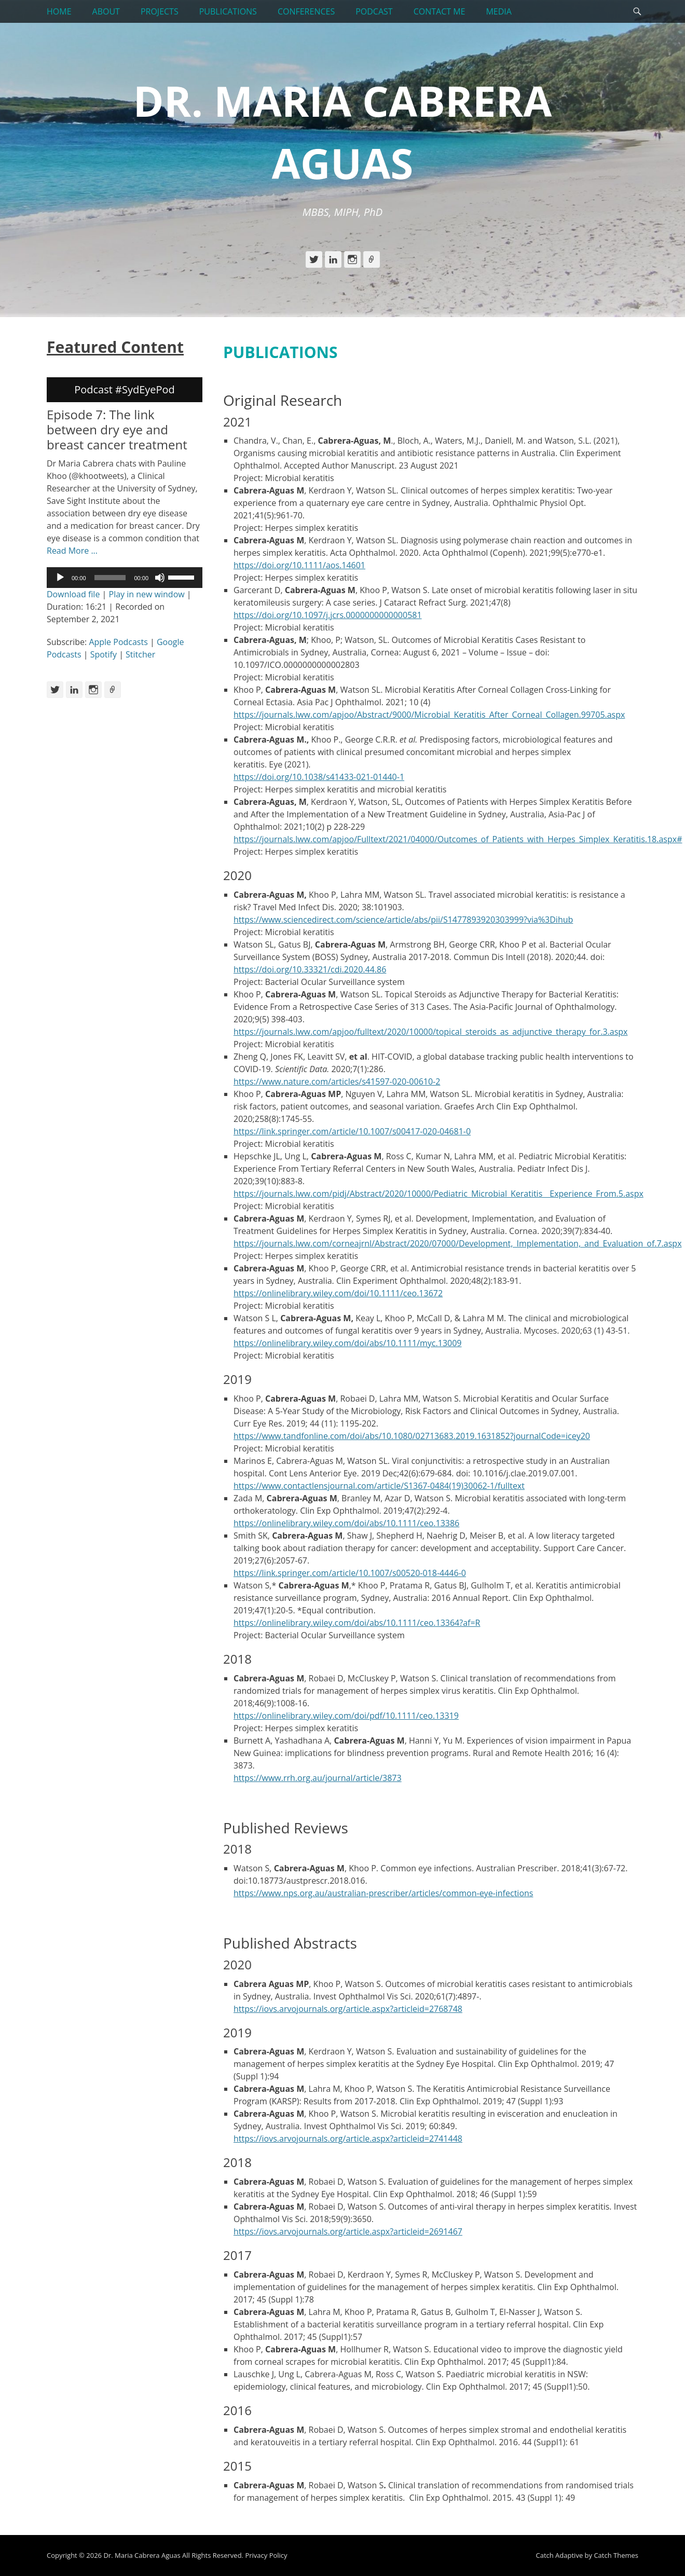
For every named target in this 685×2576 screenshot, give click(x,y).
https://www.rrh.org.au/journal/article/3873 (318, 1778)
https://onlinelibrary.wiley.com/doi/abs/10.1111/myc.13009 (347, 1343)
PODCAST (373, 11)
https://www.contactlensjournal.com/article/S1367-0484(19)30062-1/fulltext (379, 1485)
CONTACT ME (439, 11)
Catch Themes (616, 2555)
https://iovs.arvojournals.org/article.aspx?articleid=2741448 (348, 2138)
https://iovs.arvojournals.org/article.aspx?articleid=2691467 (348, 2231)
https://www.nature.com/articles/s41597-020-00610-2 (337, 1081)
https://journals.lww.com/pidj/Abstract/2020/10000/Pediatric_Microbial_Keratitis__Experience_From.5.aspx (438, 1193)
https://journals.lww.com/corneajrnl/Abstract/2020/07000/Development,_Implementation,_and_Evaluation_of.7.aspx (458, 1243)
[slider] (110, 577)
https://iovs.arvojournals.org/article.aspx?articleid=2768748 (348, 2009)
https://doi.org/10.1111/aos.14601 (299, 565)
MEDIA (498, 11)
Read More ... (72, 550)
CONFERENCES (306, 11)
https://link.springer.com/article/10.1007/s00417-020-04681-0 (352, 1131)
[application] (124, 577)
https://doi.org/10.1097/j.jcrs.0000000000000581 (328, 615)
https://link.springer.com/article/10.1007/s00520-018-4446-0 (350, 1573)
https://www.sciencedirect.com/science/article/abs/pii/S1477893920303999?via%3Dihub (403, 919)
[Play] (60, 577)
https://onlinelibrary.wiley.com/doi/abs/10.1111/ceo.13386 (346, 1523)
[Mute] (160, 577)
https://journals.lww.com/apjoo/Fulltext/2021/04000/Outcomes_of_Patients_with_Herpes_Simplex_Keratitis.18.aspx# (458, 839)
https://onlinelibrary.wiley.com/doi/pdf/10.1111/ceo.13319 (346, 1715)
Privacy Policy (266, 2555)
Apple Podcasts (118, 642)
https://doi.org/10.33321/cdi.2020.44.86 (310, 969)
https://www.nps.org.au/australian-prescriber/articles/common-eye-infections (383, 1893)
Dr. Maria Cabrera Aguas (141, 2555)
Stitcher (140, 654)
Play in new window (147, 594)
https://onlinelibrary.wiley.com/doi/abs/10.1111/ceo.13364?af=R (357, 1622)
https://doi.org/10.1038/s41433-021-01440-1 (319, 777)
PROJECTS (160, 11)
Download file (73, 594)
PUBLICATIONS (228, 11)
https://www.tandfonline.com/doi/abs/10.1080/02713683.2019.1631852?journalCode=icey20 (412, 1436)
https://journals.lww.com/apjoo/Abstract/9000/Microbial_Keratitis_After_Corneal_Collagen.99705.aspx (429, 714)
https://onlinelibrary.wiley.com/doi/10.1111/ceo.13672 (338, 1293)
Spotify (103, 654)
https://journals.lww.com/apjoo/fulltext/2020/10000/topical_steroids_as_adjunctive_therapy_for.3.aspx (430, 1031)
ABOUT (106, 11)
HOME (59, 11)
